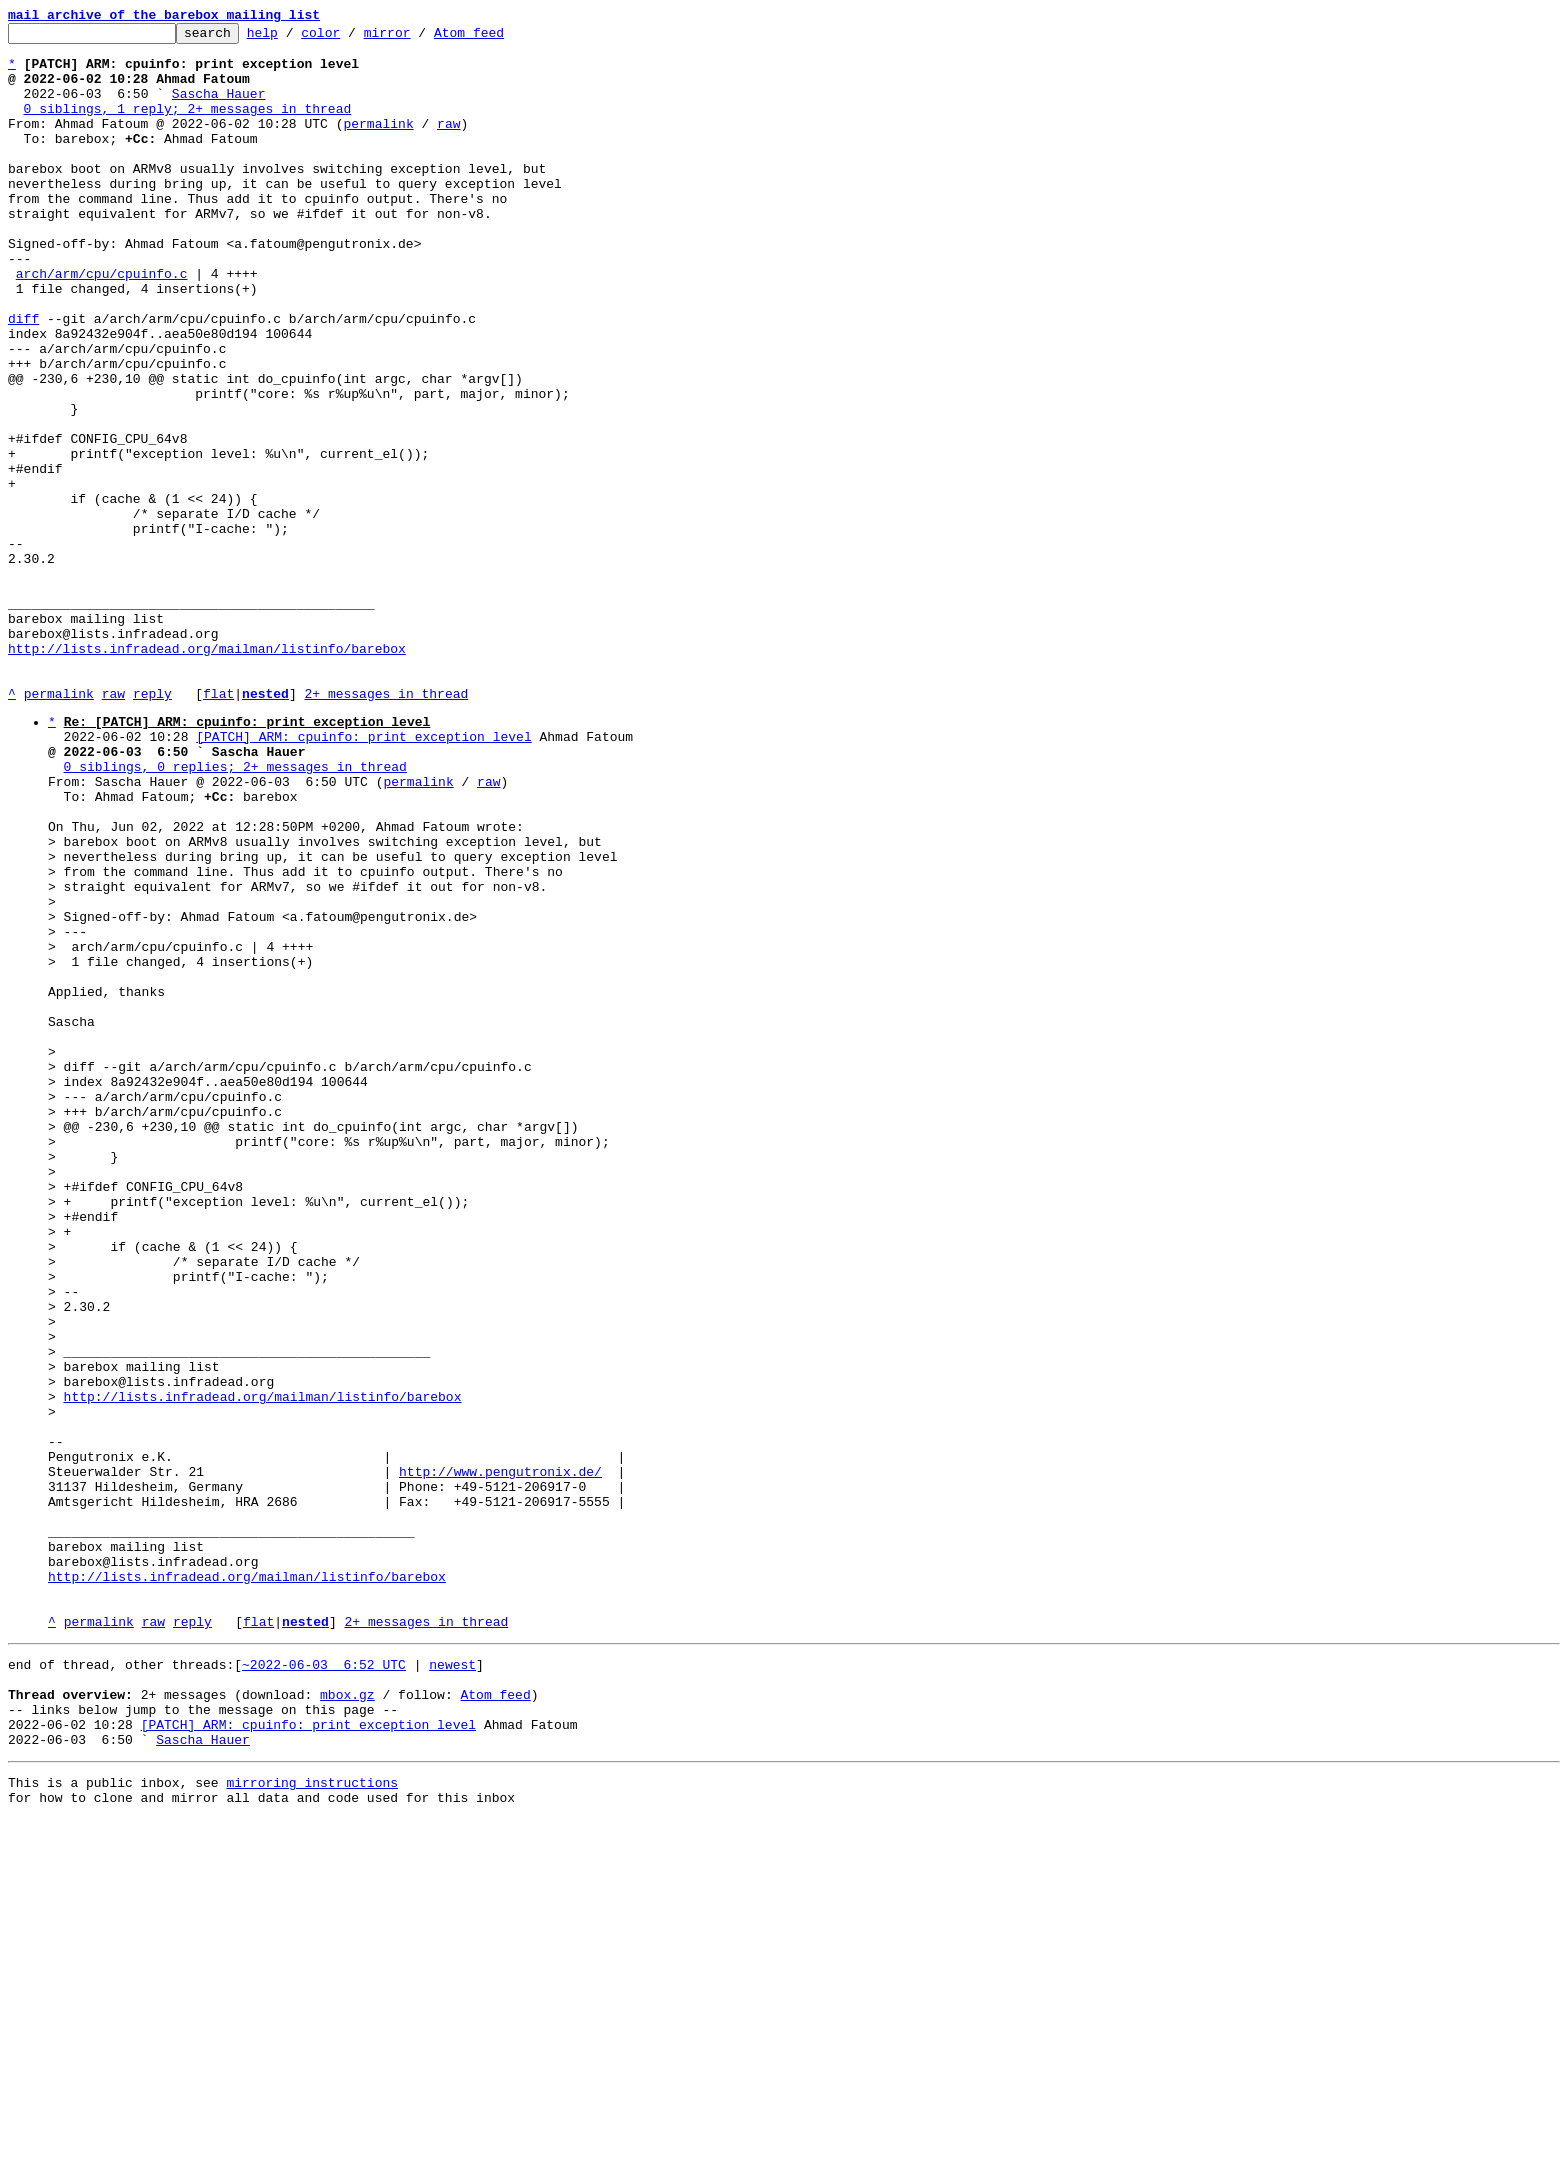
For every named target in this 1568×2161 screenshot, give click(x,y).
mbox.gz (347, 2021)
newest (452, 1985)
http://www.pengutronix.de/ (500, 1759)
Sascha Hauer (219, 108)
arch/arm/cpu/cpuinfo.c (102, 324)
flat (218, 828)
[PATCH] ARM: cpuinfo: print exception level (363, 877)
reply (152, 828)
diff (23, 378)
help (293, 38)
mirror (418, 38)
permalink (378, 144)
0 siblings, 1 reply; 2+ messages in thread (188, 126)
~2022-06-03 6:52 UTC (324, 1985)
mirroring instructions (312, 2121)
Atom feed (500, 38)
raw (448, 144)
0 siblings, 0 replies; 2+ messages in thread (235, 913)
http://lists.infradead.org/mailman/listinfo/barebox (207, 774)
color (351, 38)
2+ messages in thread (386, 828)
